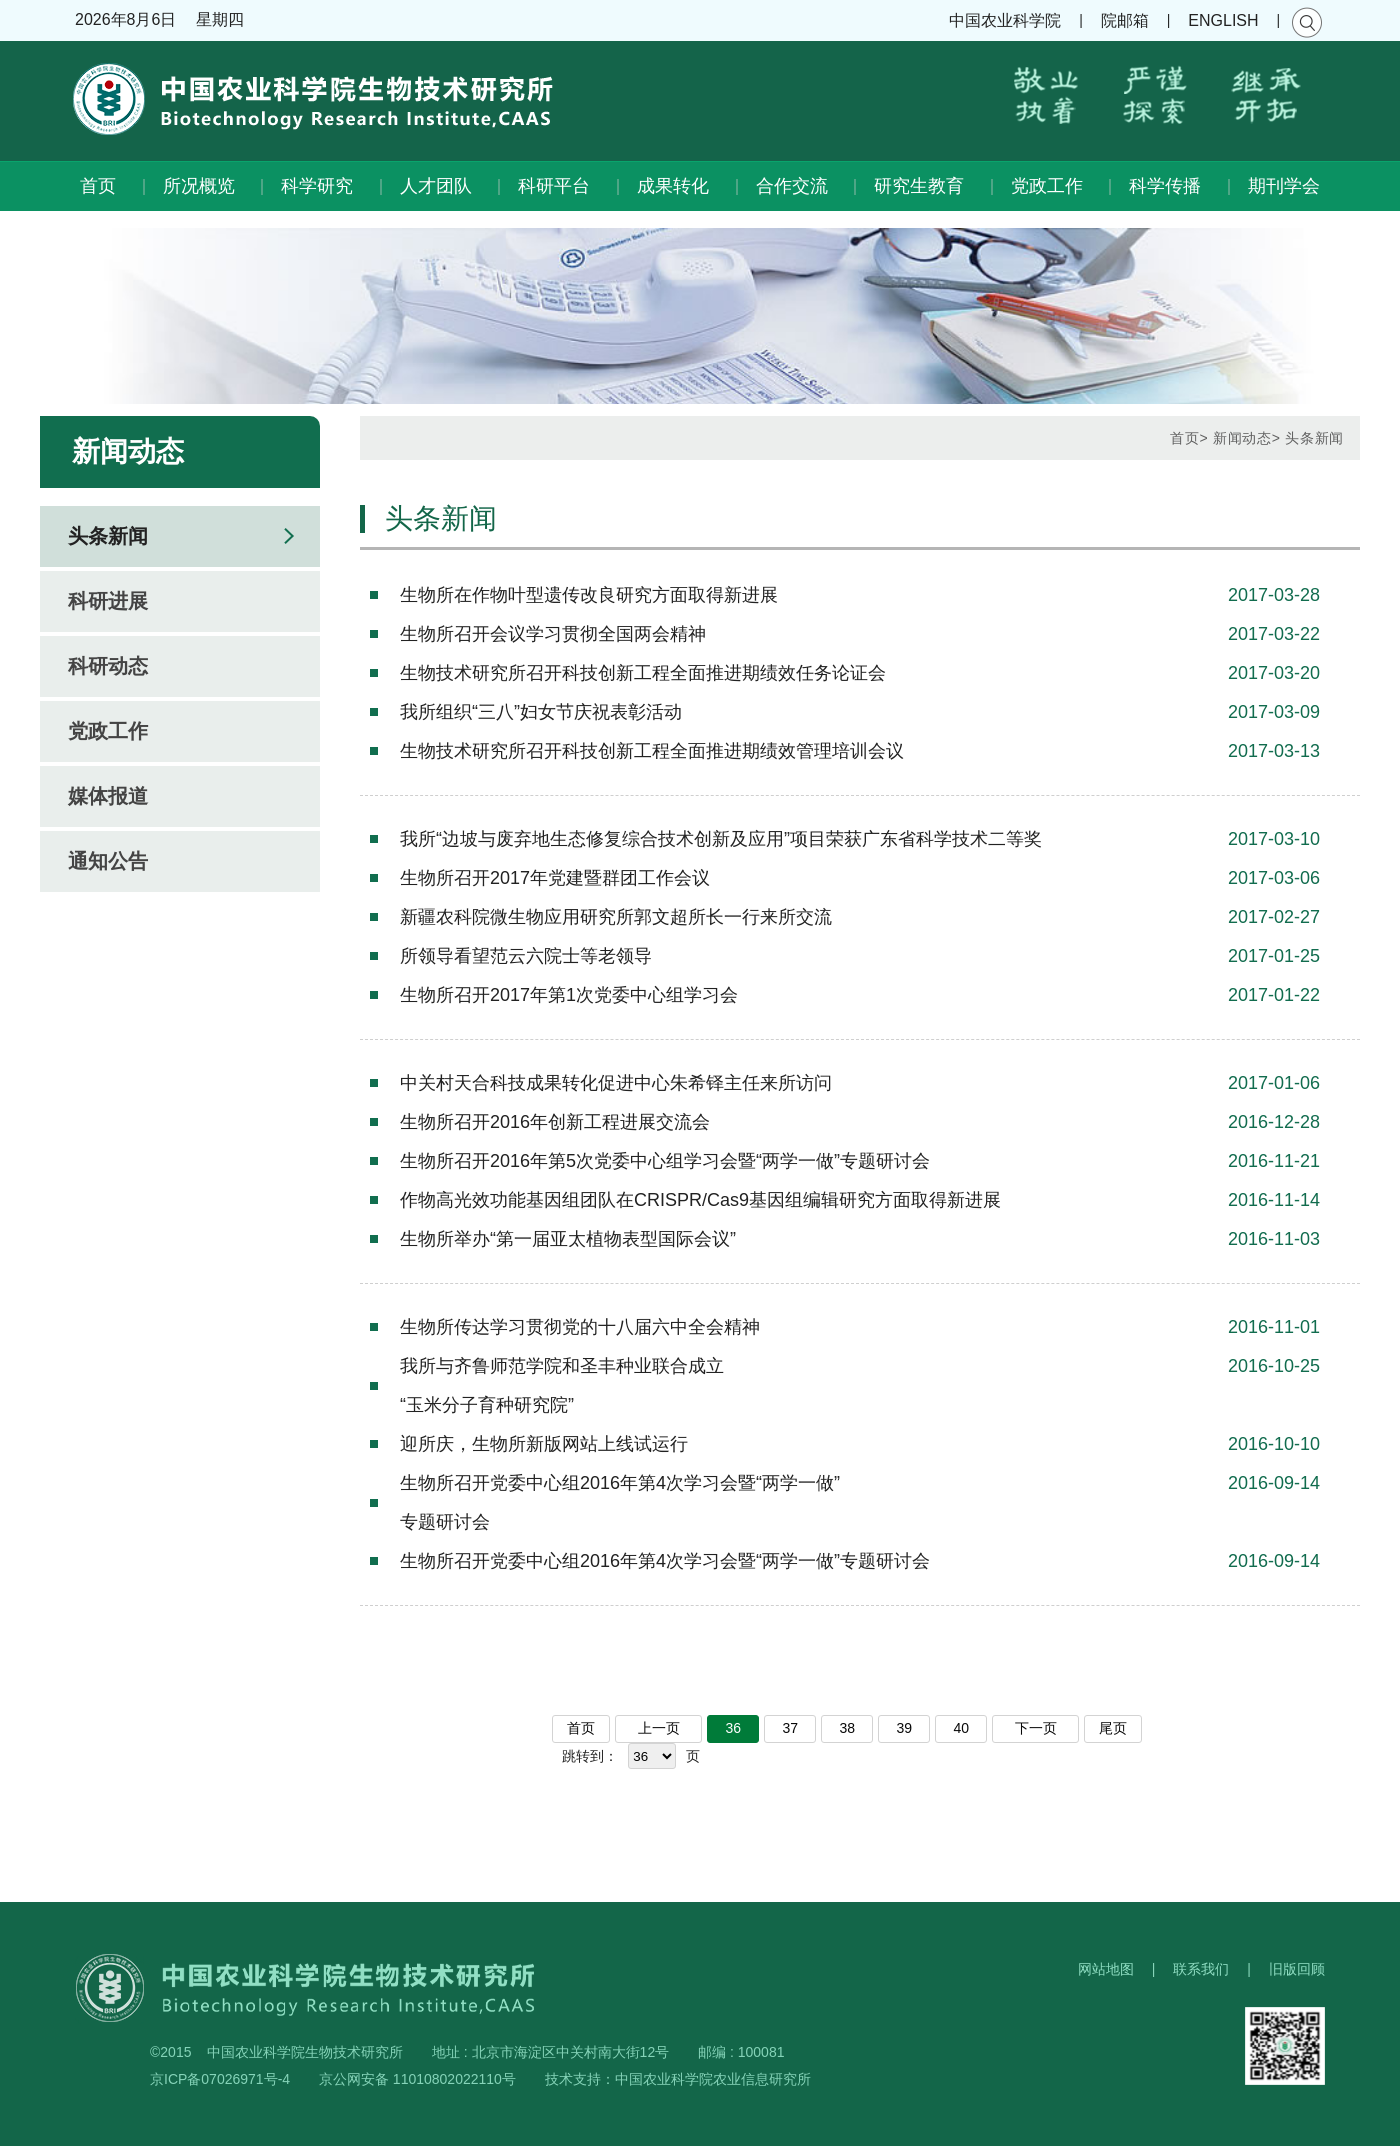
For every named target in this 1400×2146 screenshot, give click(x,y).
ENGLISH (1223, 20)
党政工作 (1047, 186)
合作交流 (792, 186)
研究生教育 (919, 186)
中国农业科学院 (1005, 20)
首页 (98, 186)
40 (962, 1728)
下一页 (1036, 1728)
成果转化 (673, 186)
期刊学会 (1284, 186)
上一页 (659, 1728)
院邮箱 (1125, 20)
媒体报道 (108, 796)
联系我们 (1201, 1969)
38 (848, 1728)
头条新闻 (108, 536)
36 (734, 1728)
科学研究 (317, 186)
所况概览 (199, 186)
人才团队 (436, 186)
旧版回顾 (1297, 1969)
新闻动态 (1242, 438)
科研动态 (108, 666)
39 (905, 1728)
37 (791, 1728)
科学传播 (1165, 186)
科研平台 (554, 186)
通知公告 (108, 861)
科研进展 (108, 601)
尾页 (1113, 1728)
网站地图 (1106, 1969)
